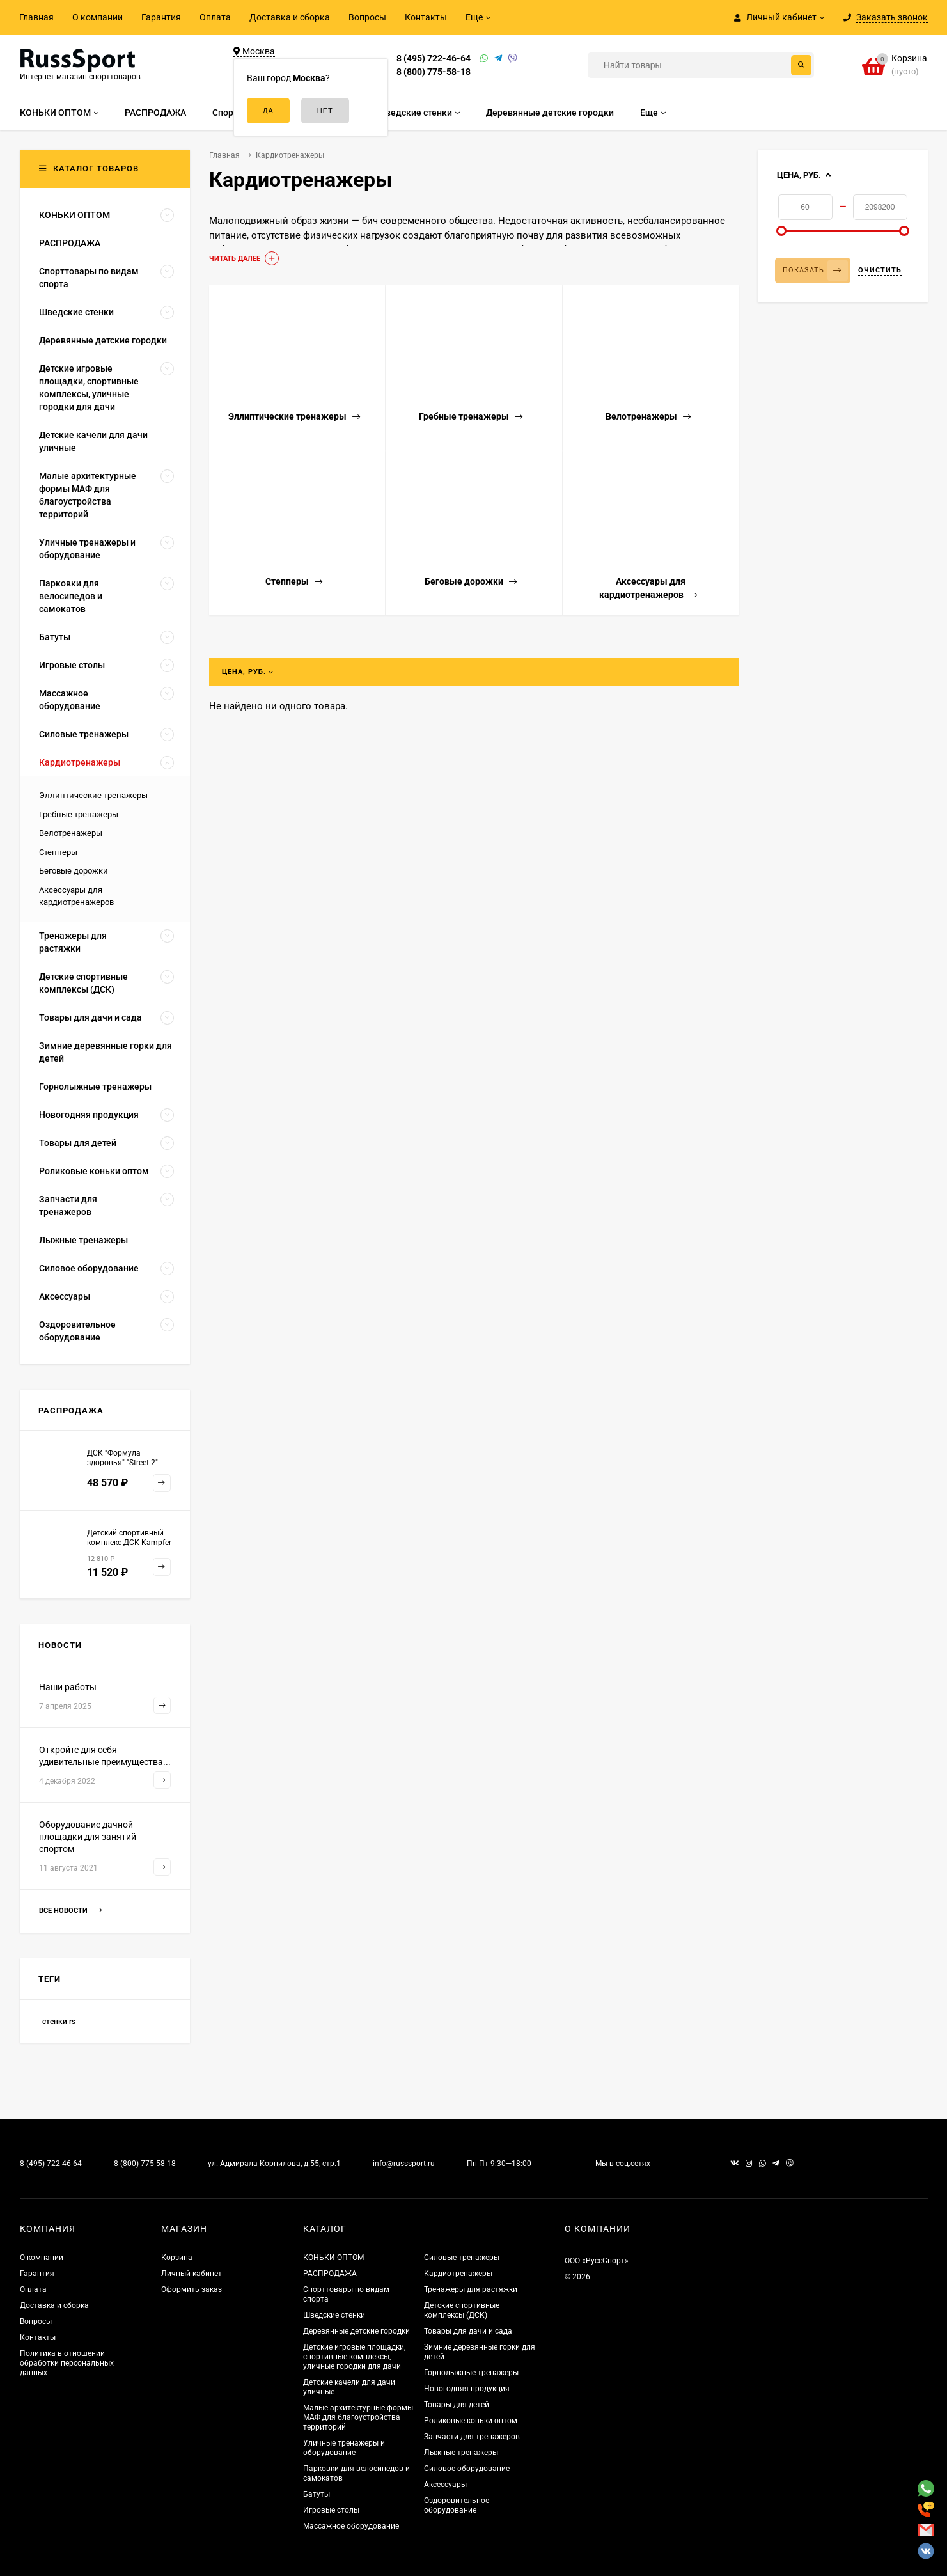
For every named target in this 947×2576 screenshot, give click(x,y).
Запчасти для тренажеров (472, 2436)
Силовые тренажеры (461, 2257)
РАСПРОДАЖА (330, 2273)
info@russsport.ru (404, 2163)
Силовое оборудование (467, 2468)
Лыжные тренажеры (461, 2452)
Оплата (215, 17)
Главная (36, 17)
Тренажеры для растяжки (470, 2289)
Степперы (58, 852)
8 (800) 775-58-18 (433, 72)
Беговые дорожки (73, 871)
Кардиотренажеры (458, 2273)
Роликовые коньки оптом (470, 2420)
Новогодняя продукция (467, 2388)
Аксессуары (445, 2484)
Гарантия (161, 17)
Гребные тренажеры (78, 814)
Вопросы (367, 17)
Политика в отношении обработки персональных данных (67, 2363)
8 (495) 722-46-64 (433, 58)
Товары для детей (456, 2404)
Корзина (176, 2257)
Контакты (426, 17)
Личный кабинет (191, 2273)
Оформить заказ (191, 2289)
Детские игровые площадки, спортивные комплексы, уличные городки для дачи (354, 2357)
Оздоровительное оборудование (456, 2505)
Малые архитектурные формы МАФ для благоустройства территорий (358, 2417)
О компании (97, 17)
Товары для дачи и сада (468, 2331)
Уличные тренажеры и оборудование (344, 2448)
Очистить (880, 270)
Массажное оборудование (351, 2526)
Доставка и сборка (289, 17)
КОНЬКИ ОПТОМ (333, 2257)
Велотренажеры (70, 833)
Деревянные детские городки (356, 2331)
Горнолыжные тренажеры (471, 2372)
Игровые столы (331, 2510)
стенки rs (58, 2021)
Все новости (70, 1911)
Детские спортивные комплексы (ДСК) (461, 2310)
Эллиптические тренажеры (93, 795)
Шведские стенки (334, 2315)
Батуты (316, 2494)
